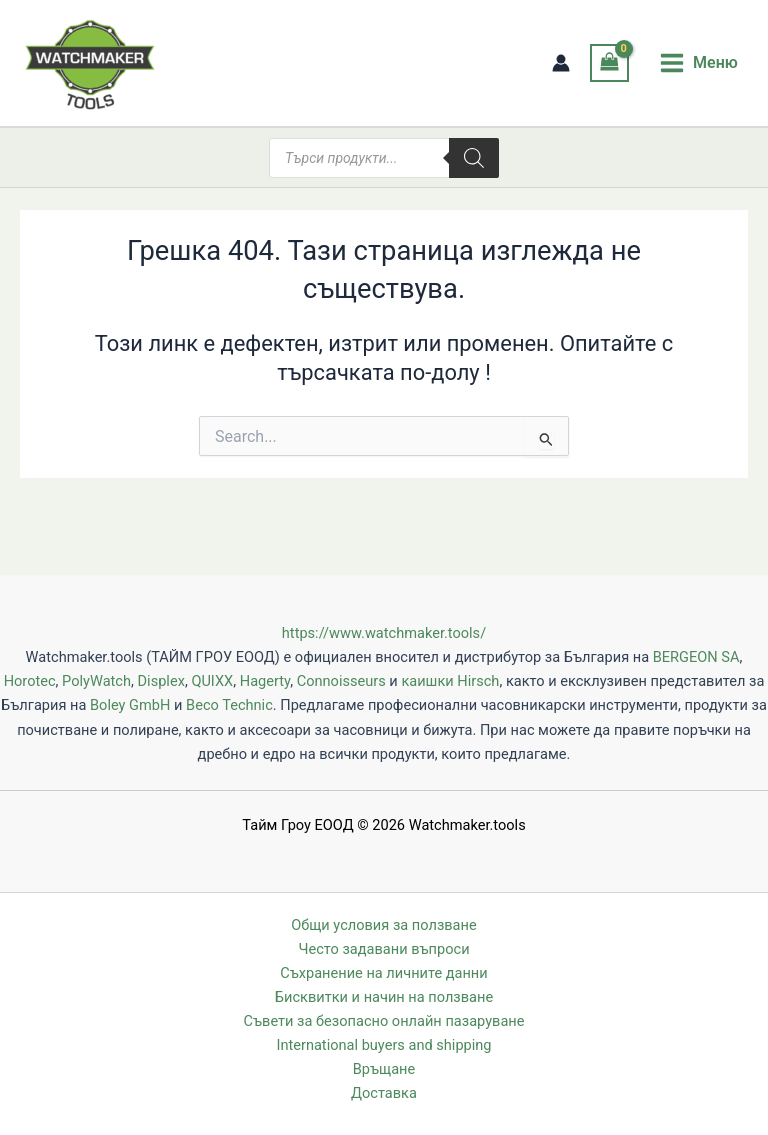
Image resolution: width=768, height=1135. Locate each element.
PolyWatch (96, 681)
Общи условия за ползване (383, 925)
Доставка (384, 1093)
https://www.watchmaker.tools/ (384, 633)
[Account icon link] (561, 63)
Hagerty (265, 681)
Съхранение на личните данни (383, 973)
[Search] (474, 158)
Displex (161, 681)
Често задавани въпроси (383, 949)
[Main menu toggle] (698, 63)
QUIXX (212, 681)
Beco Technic (229, 705)
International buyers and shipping (383, 1045)
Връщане (384, 1069)
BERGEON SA (696, 657)
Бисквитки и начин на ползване (384, 997)
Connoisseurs (341, 681)
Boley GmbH (130, 705)
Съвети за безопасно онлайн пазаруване (384, 1021)
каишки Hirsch (450, 681)
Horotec (30, 681)
